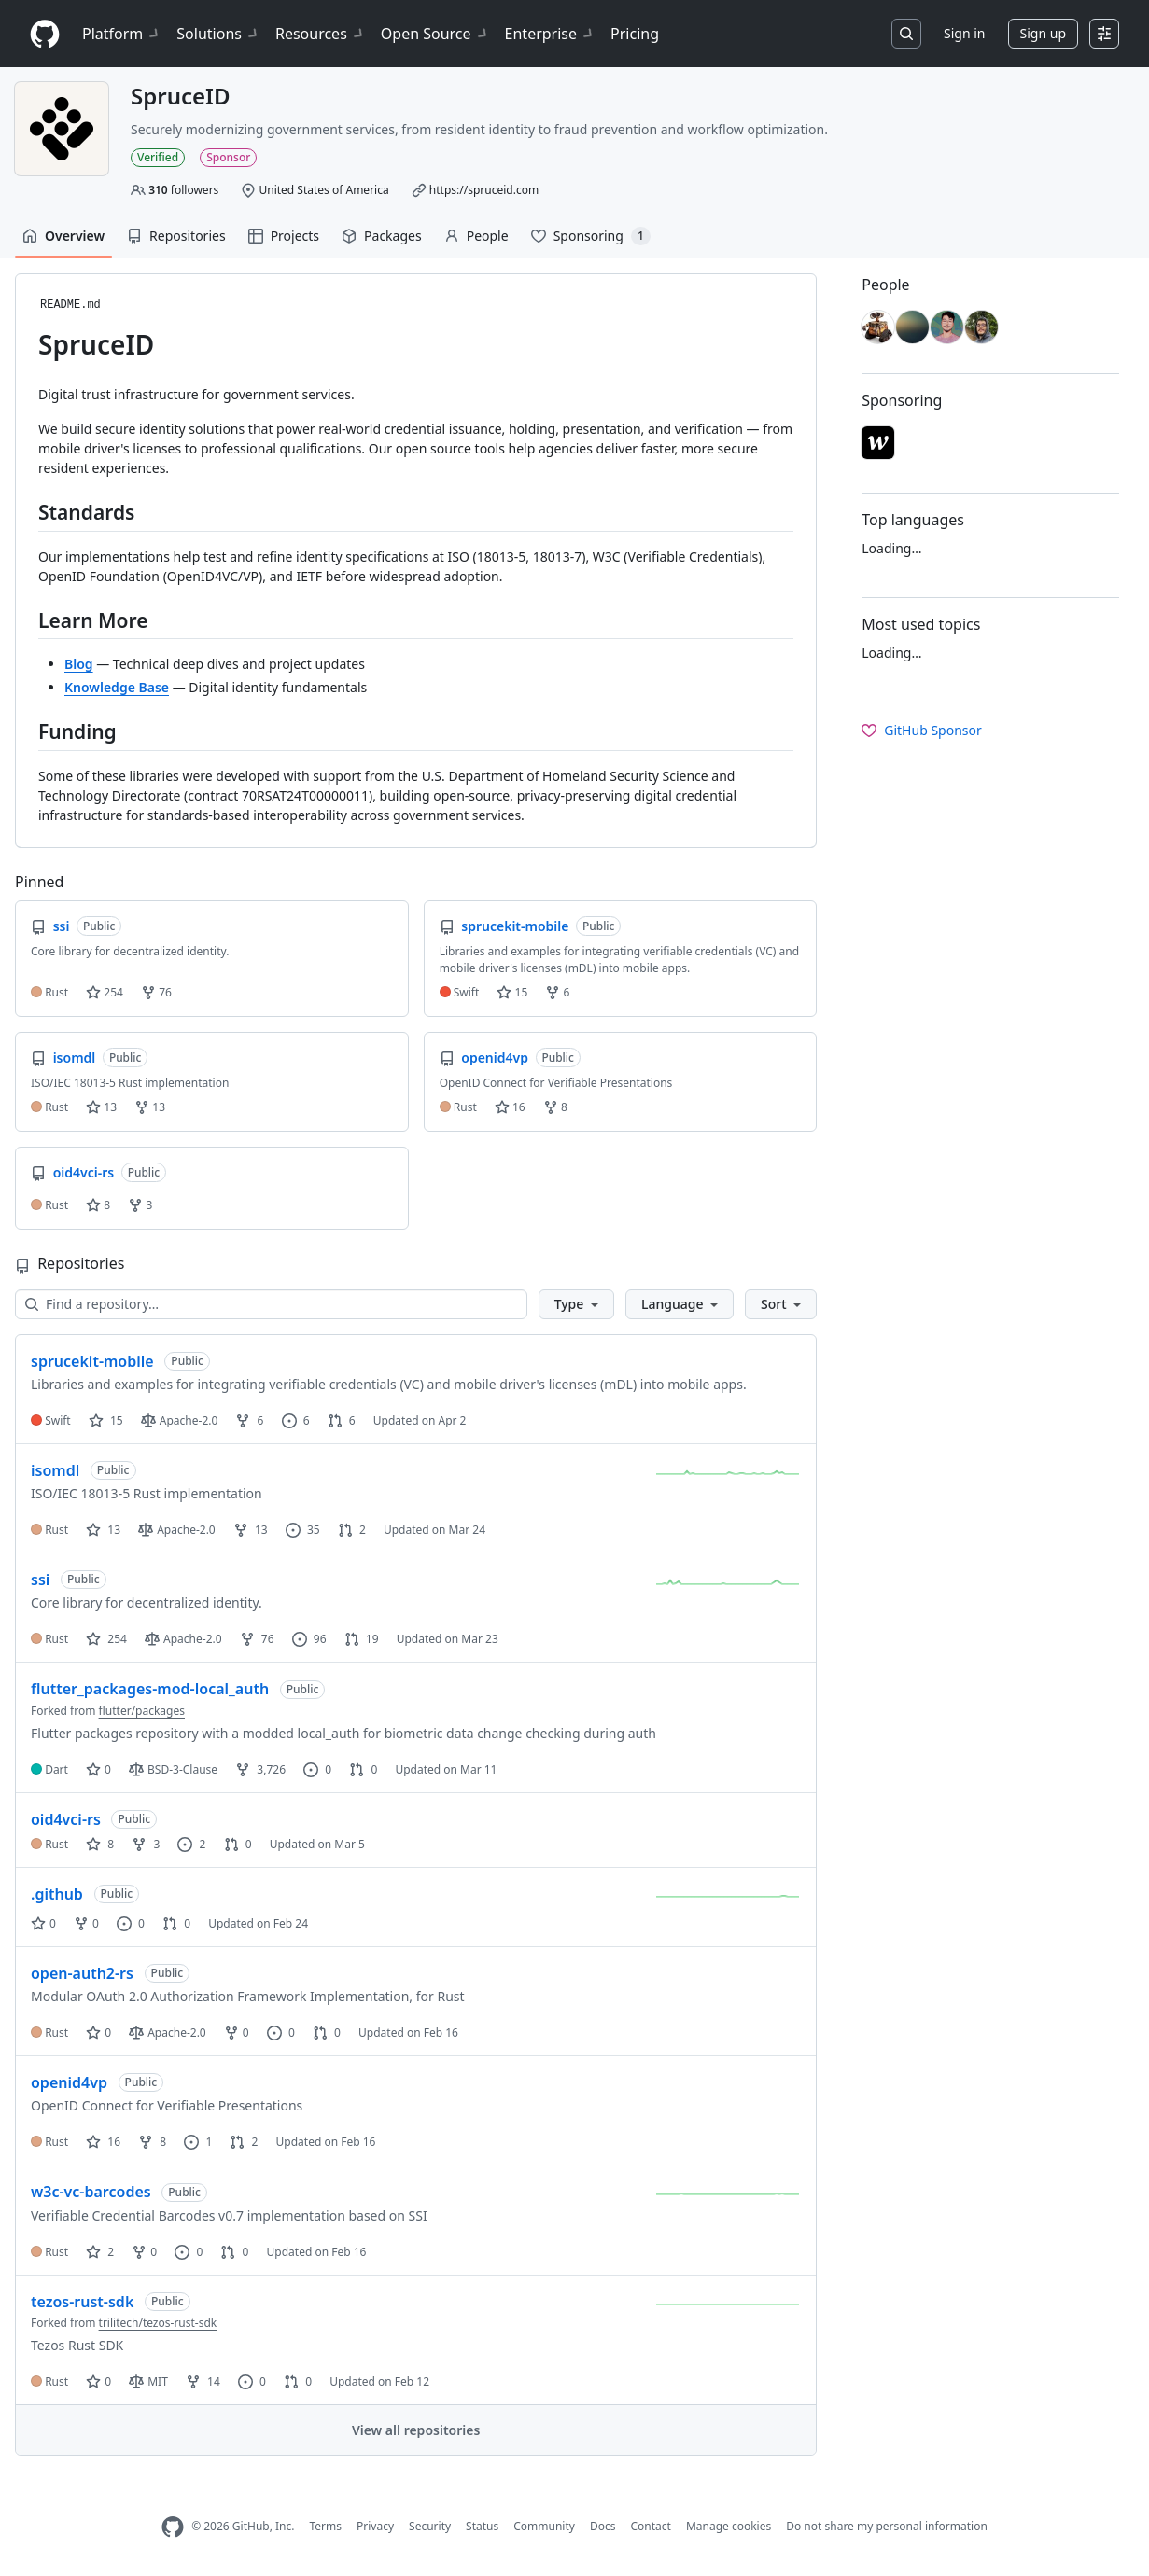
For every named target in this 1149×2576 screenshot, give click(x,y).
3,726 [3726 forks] (260, 1769)
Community (544, 2526)
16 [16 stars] (103, 2142)
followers (183, 190)
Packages (382, 235)
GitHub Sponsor (922, 730)
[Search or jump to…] (906, 34)
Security (430, 2526)
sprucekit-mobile (92, 1361)
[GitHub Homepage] (172, 2527)
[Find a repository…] (271, 1304)
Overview (63, 235)
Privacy (375, 2526)
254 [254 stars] (106, 1639)
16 (510, 1107)
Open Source (435, 33)
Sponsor (228, 157)
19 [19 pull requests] (361, 1639)
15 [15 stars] (106, 1420)
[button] (576, 1304)
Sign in (964, 33)
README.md (70, 305)
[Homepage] (45, 34)
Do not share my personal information (887, 2526)
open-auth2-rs (82, 1973)
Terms (325, 2526)
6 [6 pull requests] (342, 1420)
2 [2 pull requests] (352, 1530)
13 (101, 1107)
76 (156, 992)
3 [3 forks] (146, 1844)
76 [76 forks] (257, 1639)
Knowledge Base (116, 687)
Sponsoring (591, 236)
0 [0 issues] (317, 1769)
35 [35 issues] (303, 1530)
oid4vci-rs (66, 1819)
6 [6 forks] (249, 1420)
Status (482, 2526)
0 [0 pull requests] (363, 1769)
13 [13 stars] (103, 1530)
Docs (603, 2526)
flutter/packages (142, 1711)
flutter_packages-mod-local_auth (150, 1688)
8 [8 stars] (100, 1844)
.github (57, 1894)
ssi (40, 1579)
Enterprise (550, 33)
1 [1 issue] (198, 2142)
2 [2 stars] (100, 2252)
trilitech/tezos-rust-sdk (158, 2323)
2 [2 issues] (191, 1844)
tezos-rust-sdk (82, 2301)
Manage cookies (728, 2526)
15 (512, 992)
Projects (283, 235)
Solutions (218, 33)
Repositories (176, 235)
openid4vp (69, 2082)
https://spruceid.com (484, 190)
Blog (78, 664)
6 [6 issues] (296, 1420)
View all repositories (416, 2430)
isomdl (55, 1470)
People (476, 235)
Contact (650, 2526)
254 (104, 992)
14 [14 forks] (203, 2381)
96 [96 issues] (309, 1639)
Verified (157, 157)
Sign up (1043, 33)
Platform (121, 33)
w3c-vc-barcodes (91, 2191)
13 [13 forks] (250, 1530)
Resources (320, 33)
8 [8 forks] (152, 2142)
